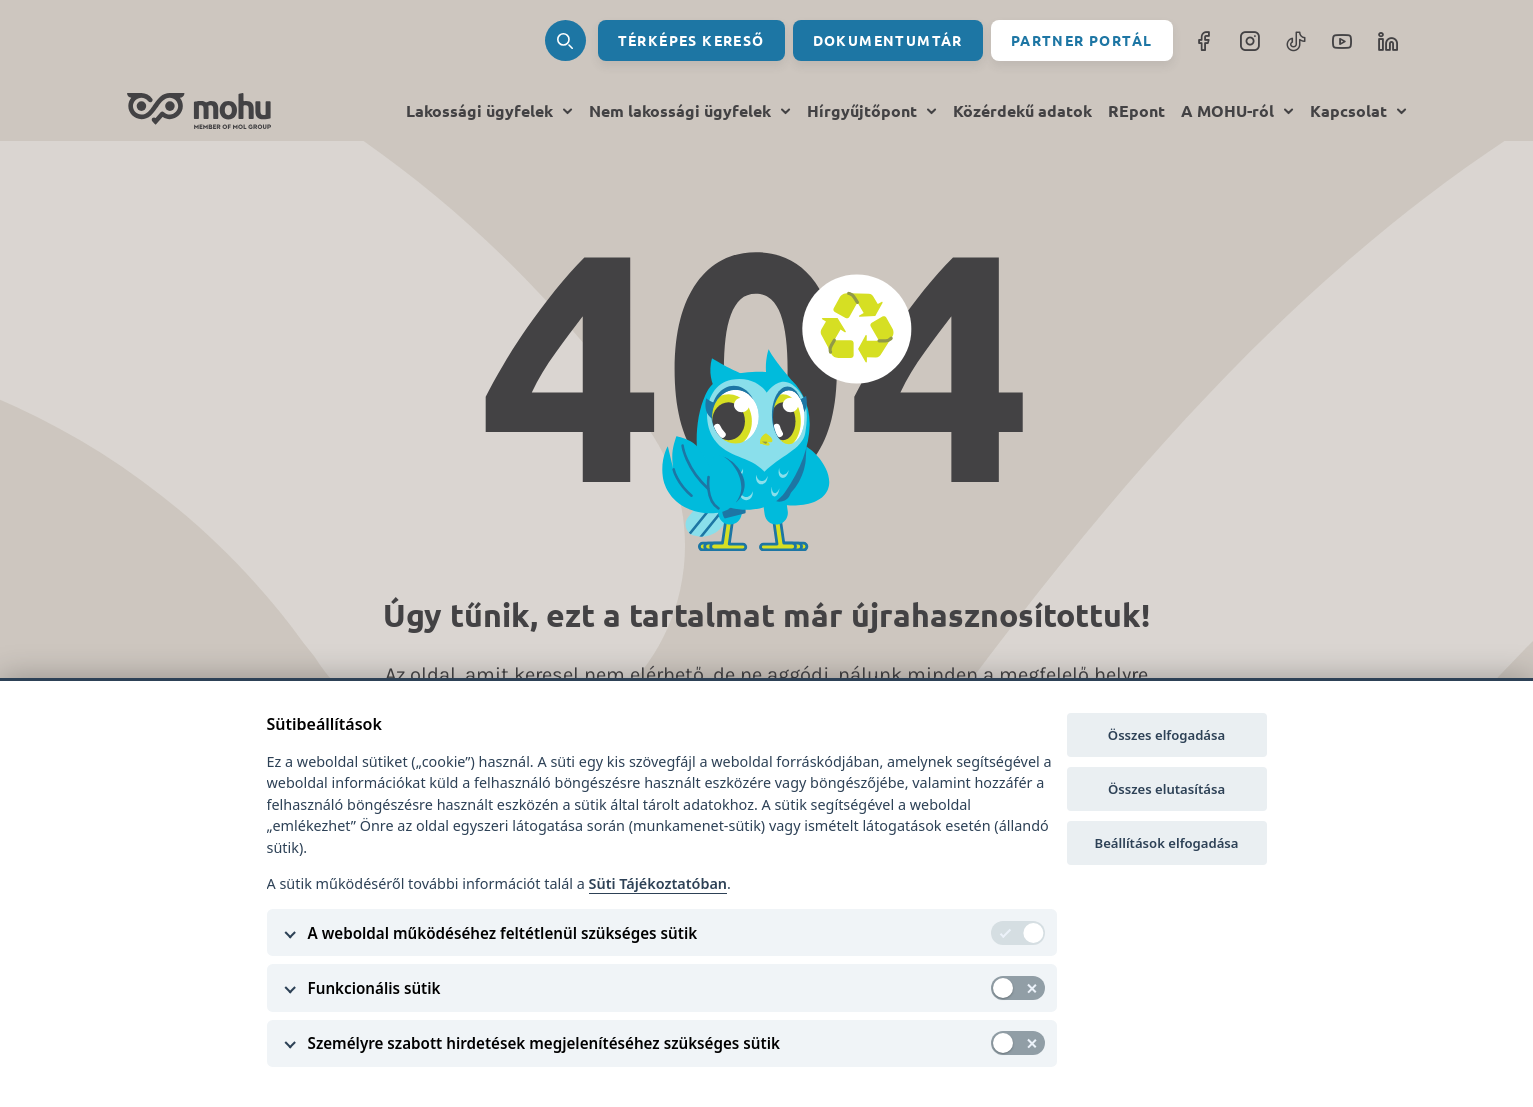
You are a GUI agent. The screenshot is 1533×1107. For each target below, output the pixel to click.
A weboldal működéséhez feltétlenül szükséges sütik (503, 933)
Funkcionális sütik (374, 988)
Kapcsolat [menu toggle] (1358, 111)
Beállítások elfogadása (1167, 843)
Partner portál (1082, 40)
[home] (199, 111)
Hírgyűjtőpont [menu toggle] (872, 111)
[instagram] (1250, 41)
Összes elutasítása (1166, 789)
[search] (565, 40)
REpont (1136, 110)
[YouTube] (1342, 41)
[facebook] (1204, 41)
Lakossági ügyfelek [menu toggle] (489, 111)
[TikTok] (1296, 41)
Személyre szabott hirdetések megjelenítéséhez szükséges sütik (544, 1043)
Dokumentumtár (888, 40)
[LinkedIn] (1388, 41)
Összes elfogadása (1166, 735)
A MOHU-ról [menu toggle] (1237, 111)
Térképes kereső (691, 40)
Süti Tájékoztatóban (658, 883)
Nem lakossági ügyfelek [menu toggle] (690, 111)
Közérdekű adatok (1022, 110)
